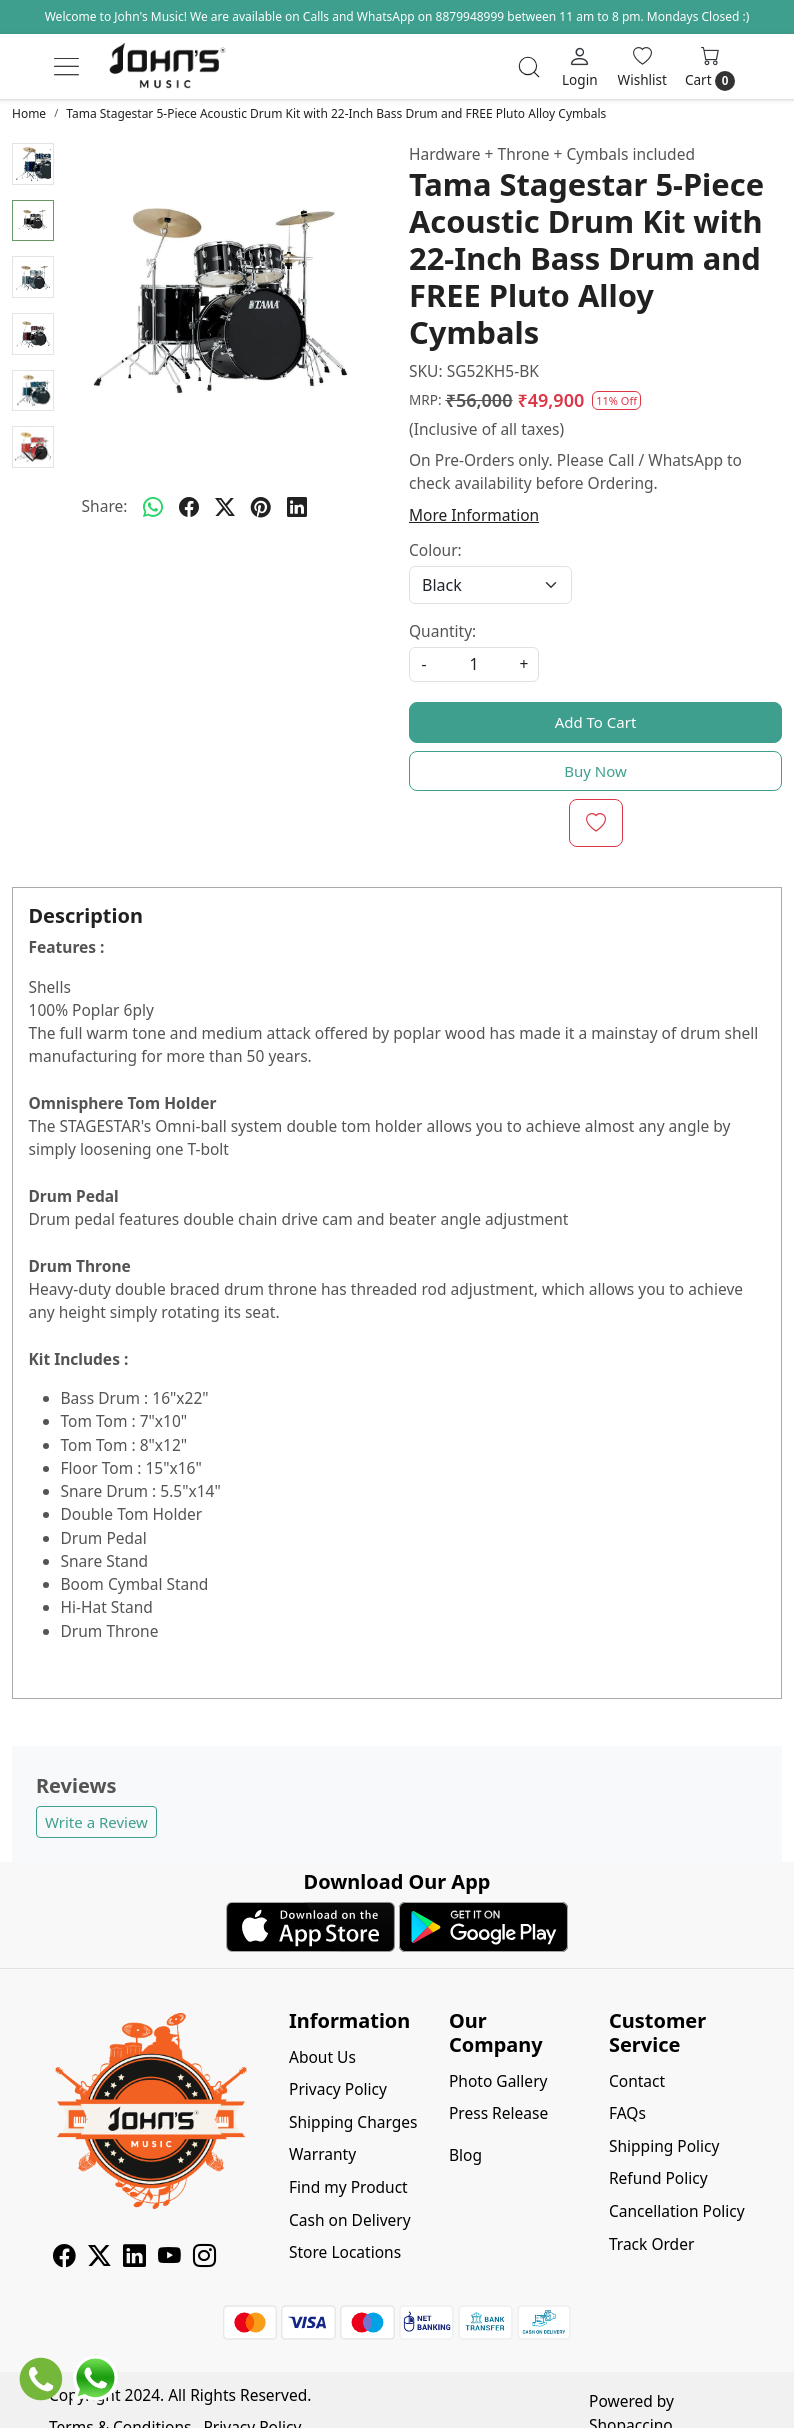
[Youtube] (169, 2258)
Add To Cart (596, 722)
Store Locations (345, 2252)
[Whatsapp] (153, 507)
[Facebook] (64, 2258)
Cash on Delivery (350, 2220)
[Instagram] (204, 2258)
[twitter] (225, 507)
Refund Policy (658, 2178)
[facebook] (189, 507)
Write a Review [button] (96, 1822)
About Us (322, 2057)
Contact (637, 2081)
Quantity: (442, 631)
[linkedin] (297, 507)
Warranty (322, 2154)
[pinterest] (261, 507)
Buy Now (595, 771)
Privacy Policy (338, 2089)
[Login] (580, 66)
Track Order (651, 2244)
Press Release (498, 2113)
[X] (99, 2258)
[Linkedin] (134, 2258)
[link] (529, 67)
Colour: (435, 550)
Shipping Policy (664, 2146)
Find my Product (348, 2187)
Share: (105, 506)
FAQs (627, 2113)
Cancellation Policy (677, 2211)
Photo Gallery (498, 2081)
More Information (474, 515)
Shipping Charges (353, 2122)
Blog (465, 2155)
